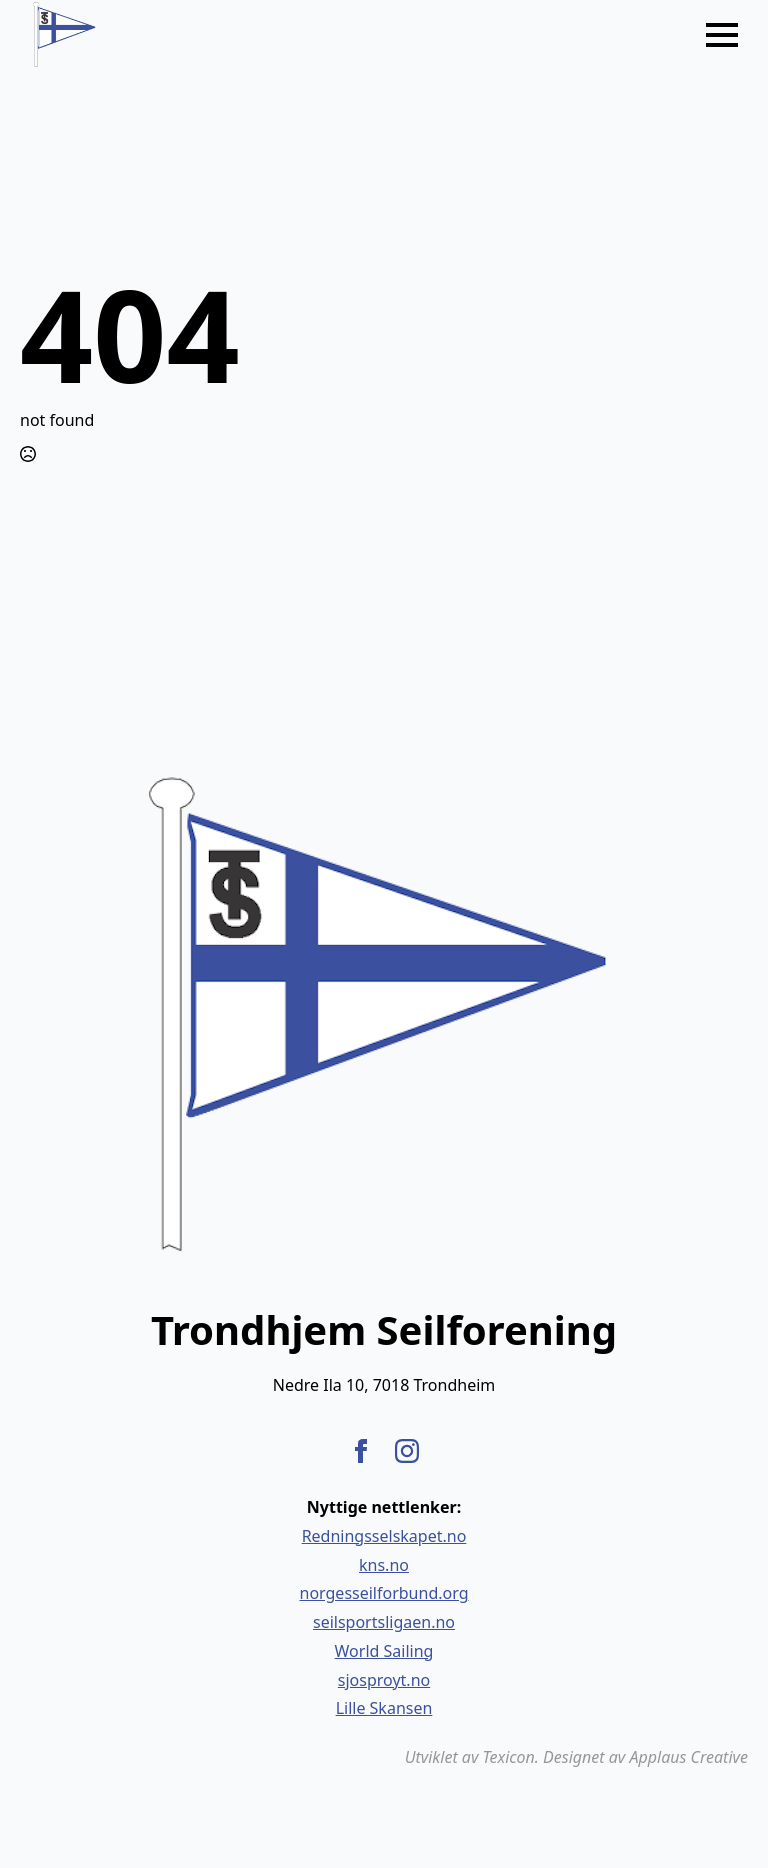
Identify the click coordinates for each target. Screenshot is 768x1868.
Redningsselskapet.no (384, 1536)
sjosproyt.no (384, 1680)
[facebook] (361, 1451)
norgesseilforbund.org (384, 1593)
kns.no (384, 1565)
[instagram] (407, 1451)
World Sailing (384, 1651)
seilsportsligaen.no (384, 1622)
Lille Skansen (384, 1708)
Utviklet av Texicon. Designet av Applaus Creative (576, 1757)
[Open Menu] (722, 35)
